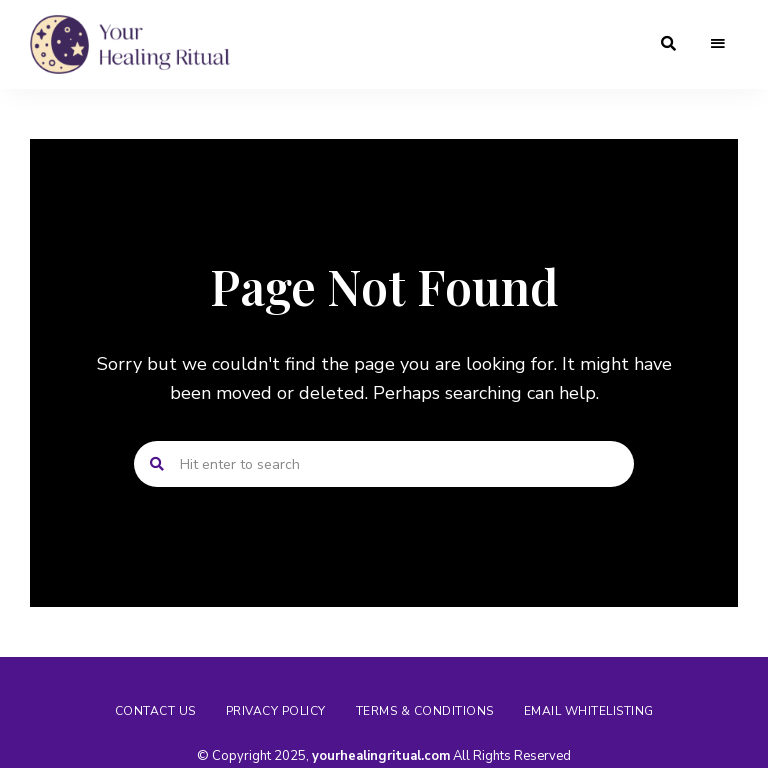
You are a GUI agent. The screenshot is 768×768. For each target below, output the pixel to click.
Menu (718, 44)
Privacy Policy (276, 711)
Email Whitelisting (589, 711)
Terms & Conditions (425, 711)
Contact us (155, 711)
